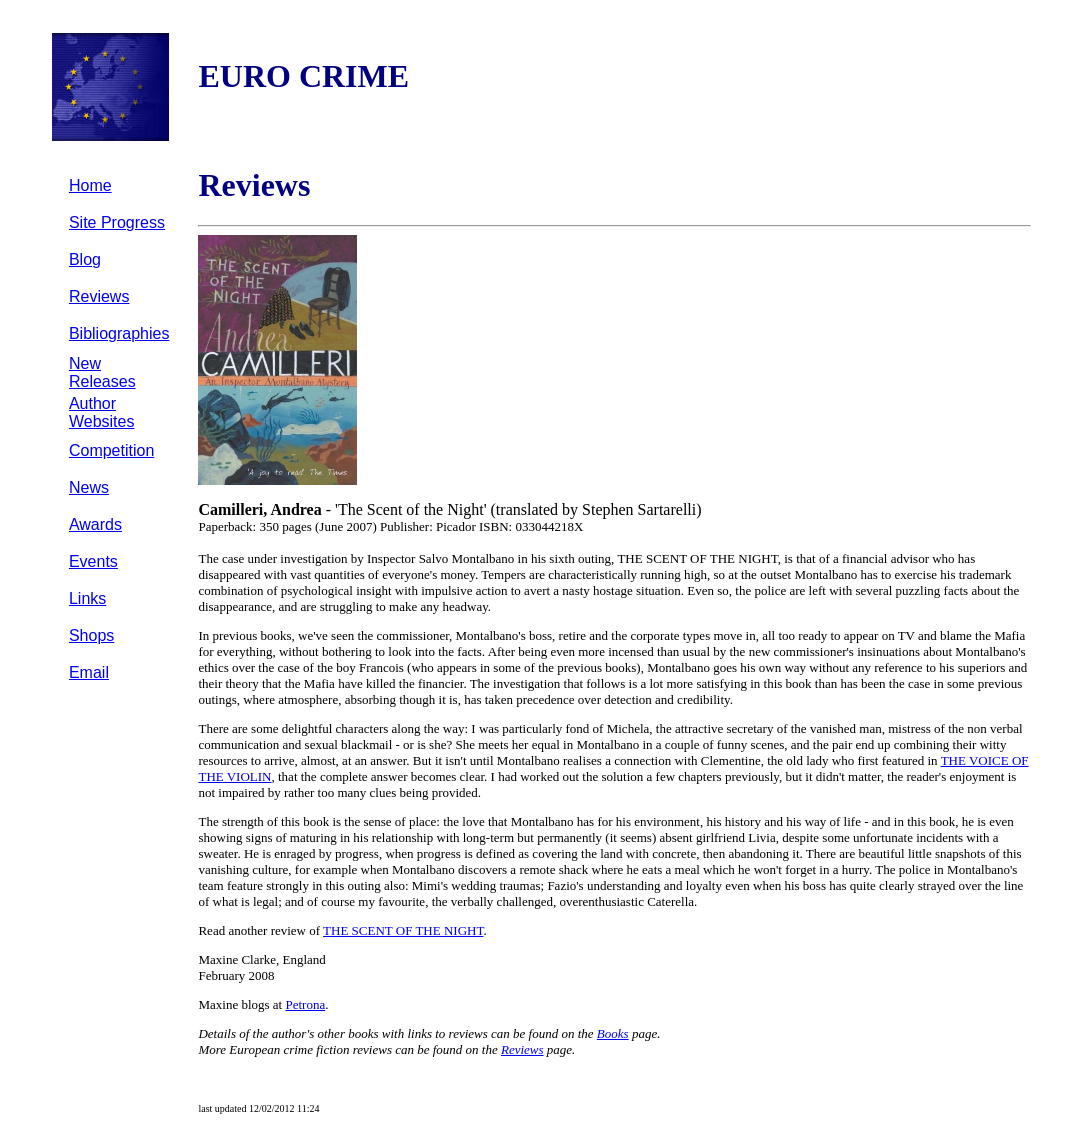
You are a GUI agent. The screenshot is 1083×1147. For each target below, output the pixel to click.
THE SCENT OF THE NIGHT (403, 930)
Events (93, 561)
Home (90, 185)
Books (613, 1033)
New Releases (102, 372)
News (89, 487)
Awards (95, 524)
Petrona (305, 1004)
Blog (85, 259)
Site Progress (117, 222)
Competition (111, 450)
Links (87, 598)
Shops (91, 635)
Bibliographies (119, 333)
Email (89, 672)
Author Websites (102, 412)
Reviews (99, 296)
